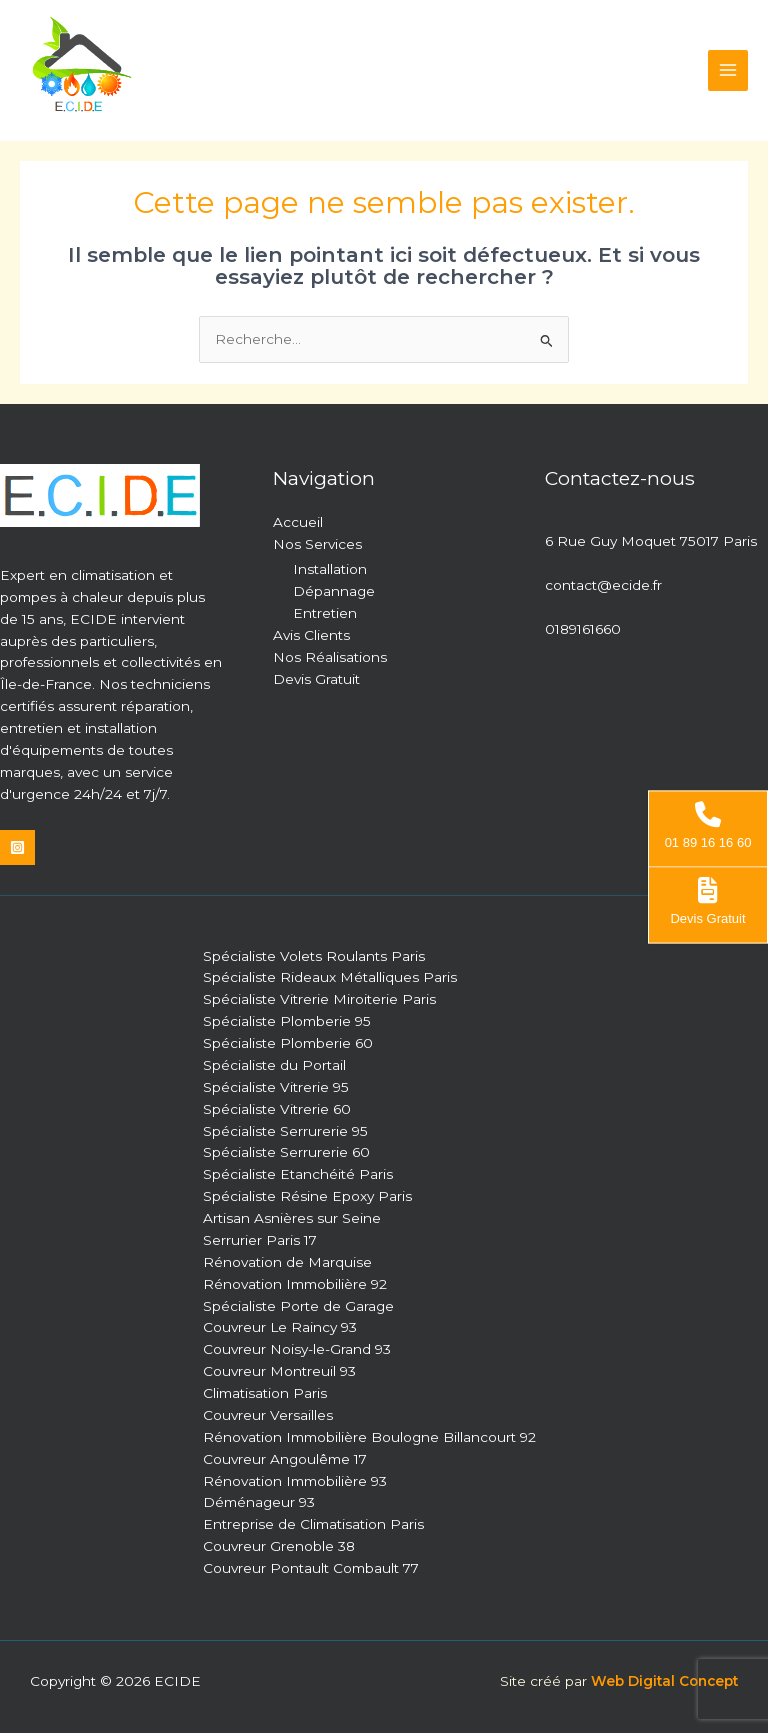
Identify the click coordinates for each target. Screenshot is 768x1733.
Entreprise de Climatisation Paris (313, 1524)
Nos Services (317, 544)
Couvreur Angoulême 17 (285, 1459)
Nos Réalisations (330, 657)
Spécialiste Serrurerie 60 (286, 1152)
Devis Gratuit (316, 679)
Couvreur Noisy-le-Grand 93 (297, 1349)
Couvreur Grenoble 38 (279, 1546)
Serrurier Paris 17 (260, 1240)
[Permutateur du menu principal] (728, 70)
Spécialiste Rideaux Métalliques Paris (330, 977)
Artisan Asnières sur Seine (292, 1218)
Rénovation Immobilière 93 (295, 1481)
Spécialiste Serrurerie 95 (285, 1131)
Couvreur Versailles (268, 1415)
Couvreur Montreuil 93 (279, 1371)
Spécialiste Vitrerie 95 (276, 1087)
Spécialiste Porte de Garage (298, 1306)
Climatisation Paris (265, 1393)
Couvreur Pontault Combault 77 (311, 1568)
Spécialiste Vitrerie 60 (277, 1109)
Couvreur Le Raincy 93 (280, 1327)
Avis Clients (311, 635)
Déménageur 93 (259, 1502)
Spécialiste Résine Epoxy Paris (307, 1196)
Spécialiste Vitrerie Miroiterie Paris (319, 999)
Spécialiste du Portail (274, 1065)
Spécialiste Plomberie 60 (288, 1043)
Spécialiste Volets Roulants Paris (314, 956)
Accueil (298, 522)
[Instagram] (17, 847)
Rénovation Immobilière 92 (295, 1284)
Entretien (325, 613)
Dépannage (334, 591)
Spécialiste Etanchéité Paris (298, 1174)
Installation (330, 569)
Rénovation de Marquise (287, 1262)
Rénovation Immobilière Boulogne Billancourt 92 (369, 1437)
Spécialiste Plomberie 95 (287, 1021)
